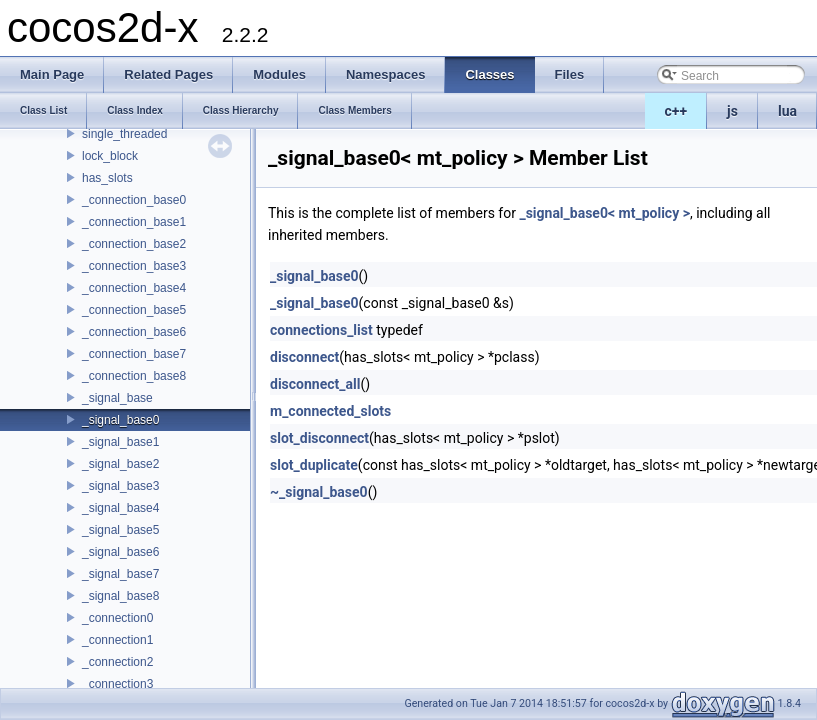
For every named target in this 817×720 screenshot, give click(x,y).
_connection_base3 (134, 266)
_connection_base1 (134, 222)
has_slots (107, 178)
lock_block (110, 156)
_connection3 (117, 684)
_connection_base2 (134, 244)
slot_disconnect (319, 438)
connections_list (321, 330)
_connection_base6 (134, 332)
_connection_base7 (134, 354)
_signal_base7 (120, 574)
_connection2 (117, 662)
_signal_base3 (120, 486)
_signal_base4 (120, 508)
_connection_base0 (134, 200)
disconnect (304, 357)
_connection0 (117, 618)
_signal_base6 (120, 552)
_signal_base (117, 398)
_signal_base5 (120, 530)
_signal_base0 (120, 420)
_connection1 (117, 640)
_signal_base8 (120, 596)
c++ (676, 111)
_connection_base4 (134, 288)
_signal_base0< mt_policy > (604, 213)
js (732, 111)
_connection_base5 (134, 310)
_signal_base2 (120, 464)
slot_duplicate (314, 465)
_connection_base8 (134, 376)
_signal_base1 (120, 442)
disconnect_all (315, 384)
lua (787, 111)
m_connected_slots (330, 411)
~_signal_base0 (319, 492)
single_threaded (124, 134)
